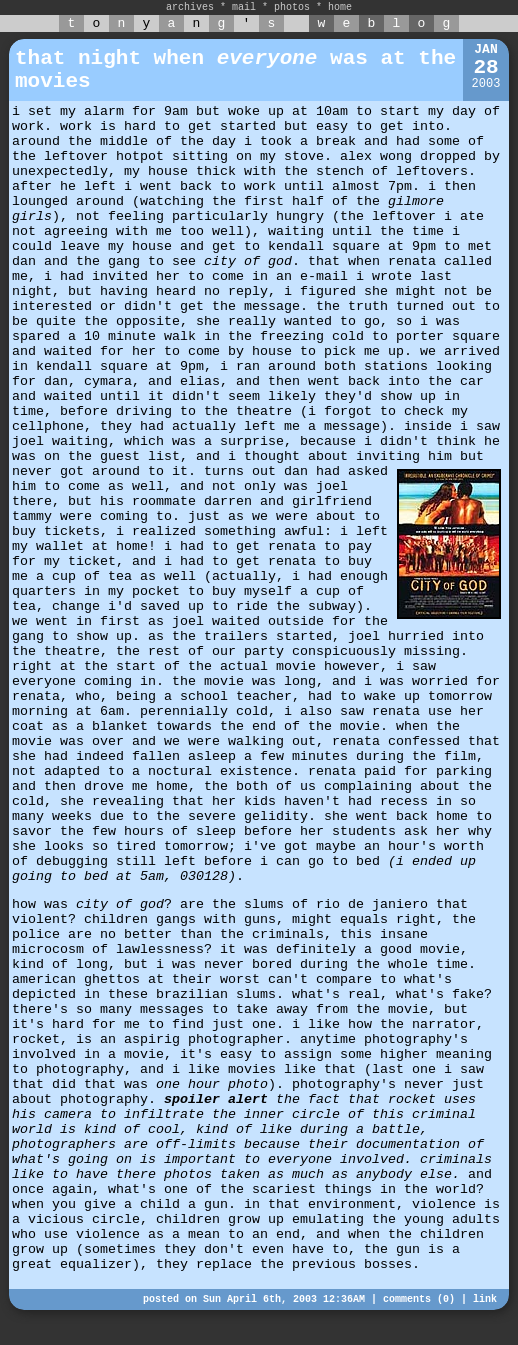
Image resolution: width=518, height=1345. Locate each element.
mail (244, 7)
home (340, 7)
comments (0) (419, 1299)
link (485, 1299)
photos (292, 7)
